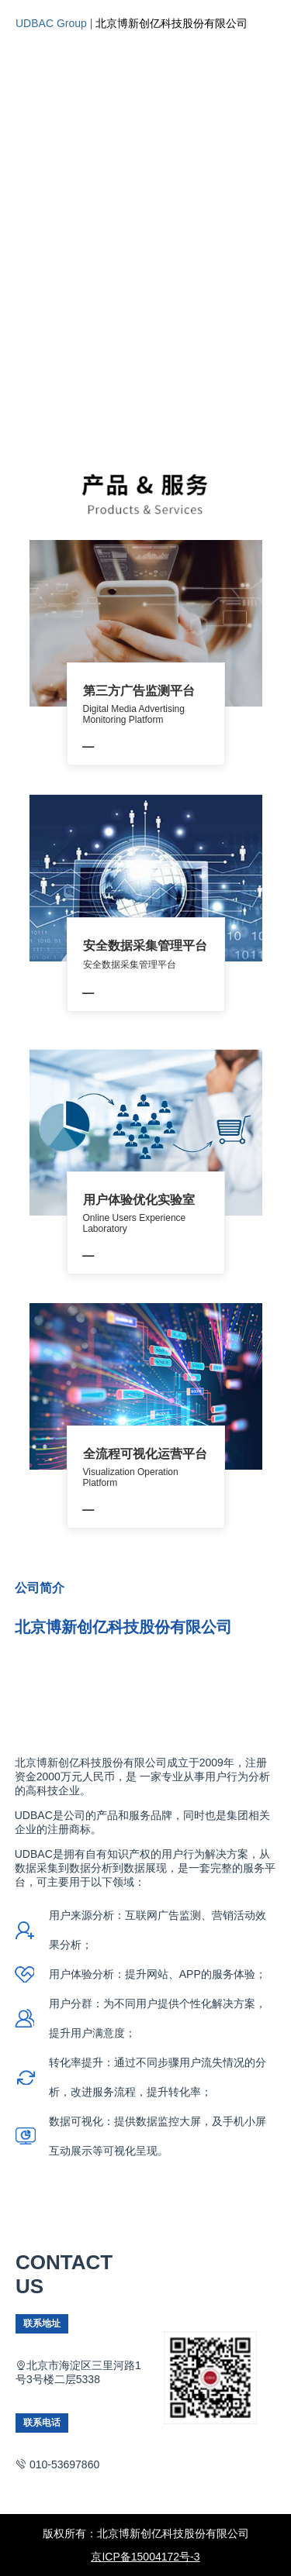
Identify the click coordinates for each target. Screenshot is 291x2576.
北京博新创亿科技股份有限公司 (171, 23)
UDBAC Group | (55, 23)
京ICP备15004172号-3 (145, 2556)
